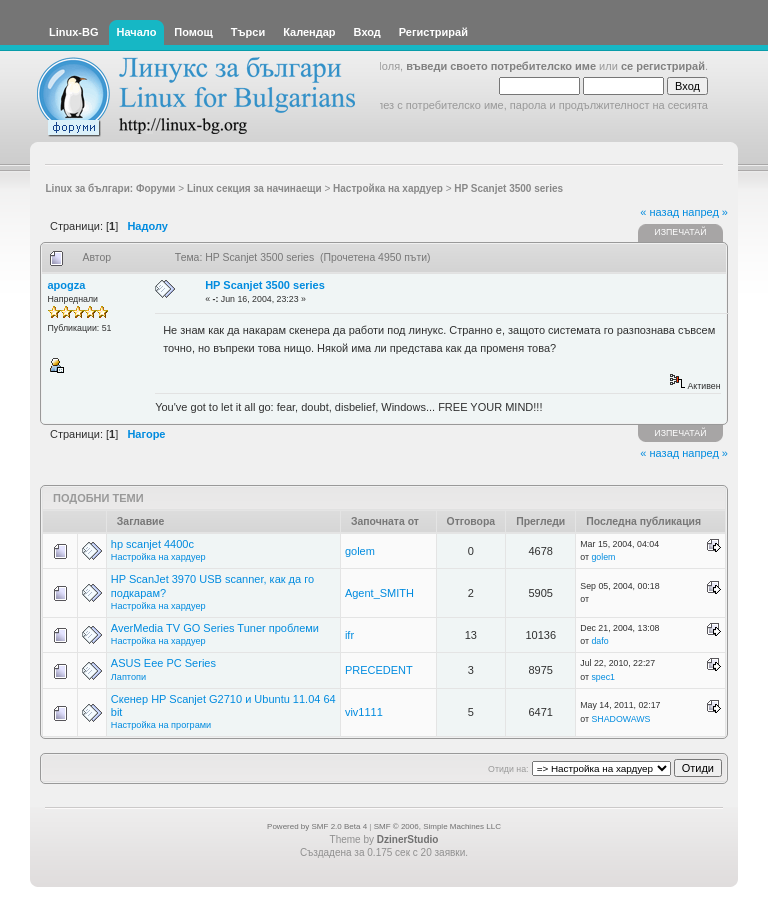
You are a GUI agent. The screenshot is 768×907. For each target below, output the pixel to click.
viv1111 (364, 712)
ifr (349, 635)
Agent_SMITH (379, 593)
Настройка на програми (161, 725)
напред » (705, 212)
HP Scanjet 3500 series (265, 285)
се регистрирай (663, 66)
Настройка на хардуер (158, 557)
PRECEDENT (379, 670)
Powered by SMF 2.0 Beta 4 (317, 826)
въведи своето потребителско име (501, 66)
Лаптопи (128, 677)
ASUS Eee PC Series (163, 663)
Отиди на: (508, 769)
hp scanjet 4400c (152, 544)
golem (360, 551)
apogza (67, 285)
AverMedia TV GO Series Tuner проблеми (215, 628)
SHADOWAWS (620, 719)
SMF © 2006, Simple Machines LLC (437, 826)
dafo (599, 641)
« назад (659, 212)
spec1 (602, 677)
